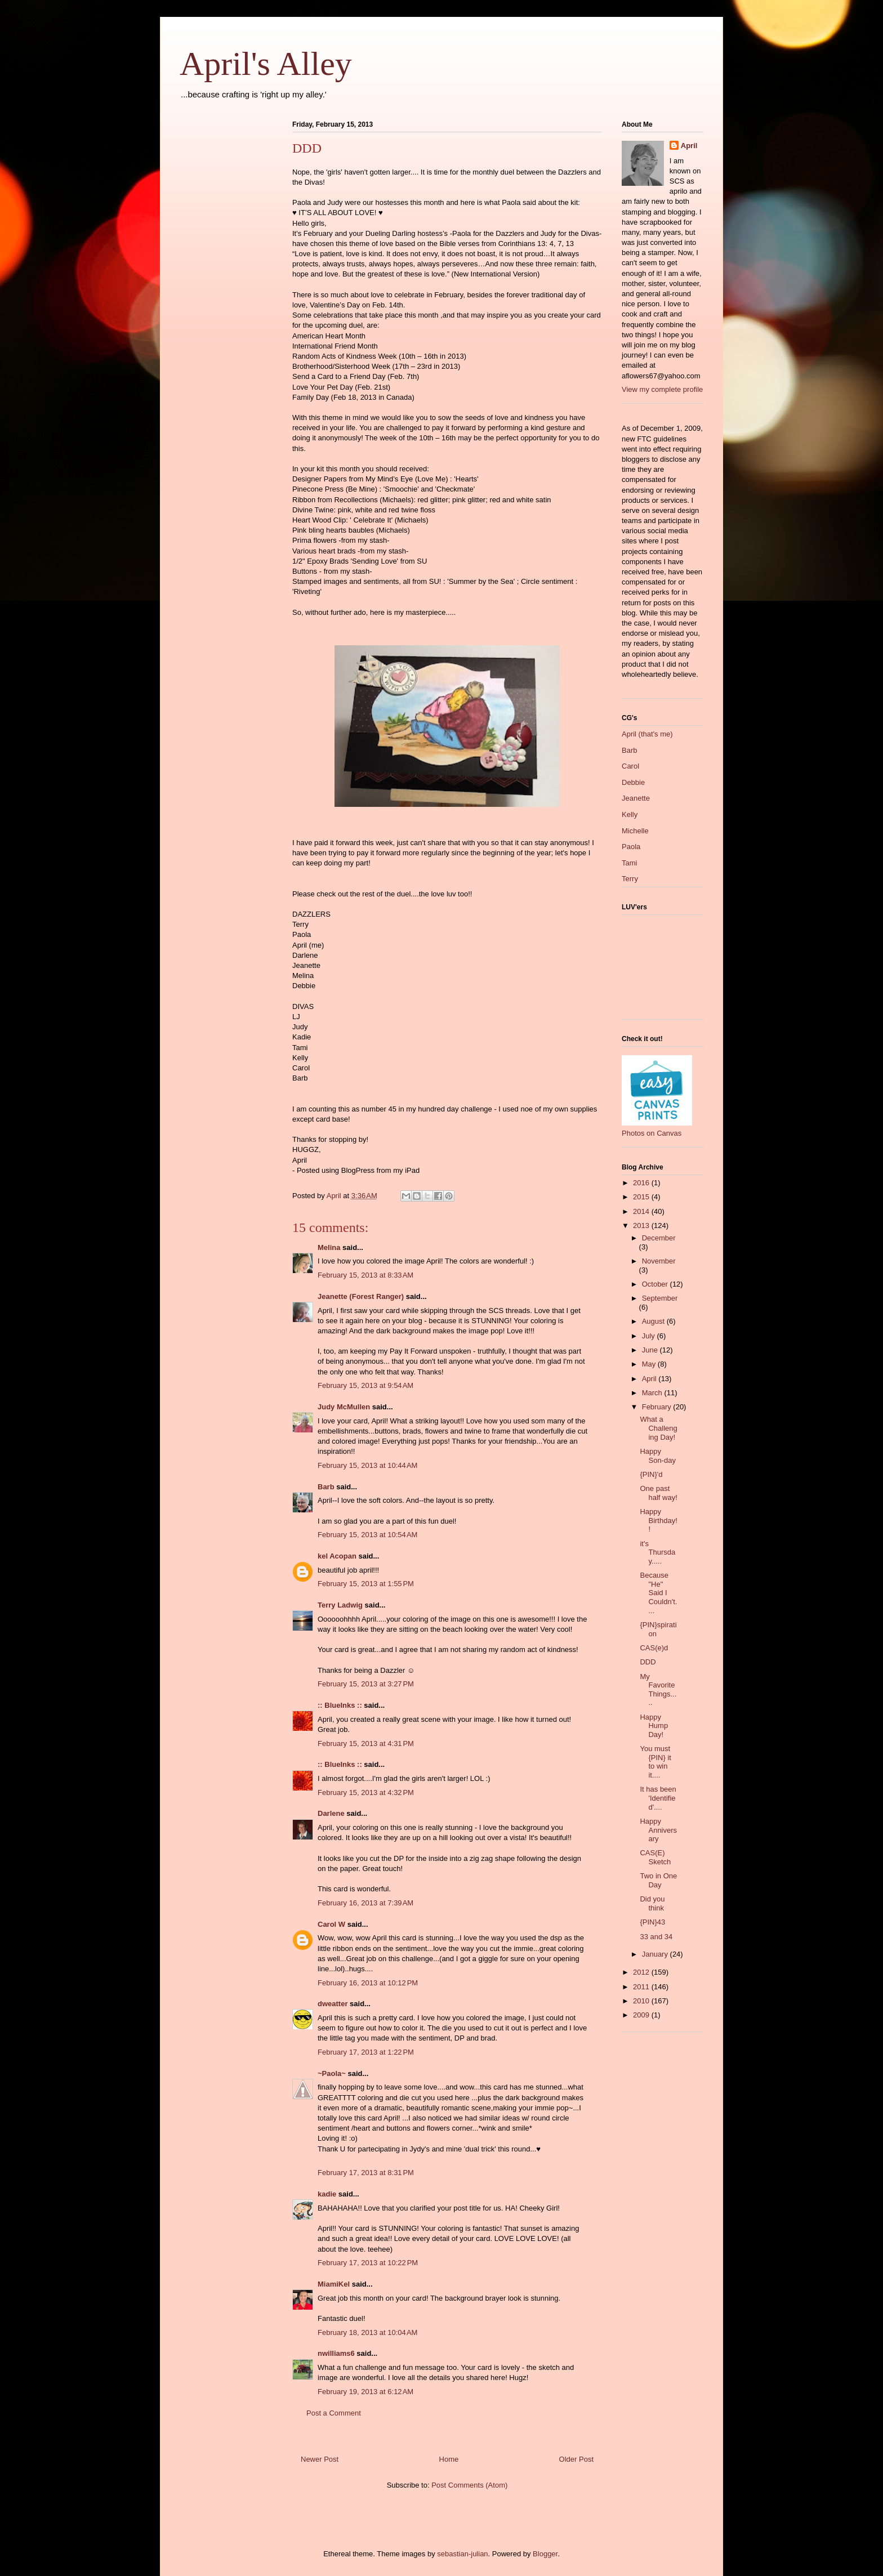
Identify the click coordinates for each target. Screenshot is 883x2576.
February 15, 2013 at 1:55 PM (366, 1583)
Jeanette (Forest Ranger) (362, 1296)
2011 (642, 1987)
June (651, 1350)
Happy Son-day (657, 1456)
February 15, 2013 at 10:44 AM (367, 1465)
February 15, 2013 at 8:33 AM (365, 1275)
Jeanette (636, 798)
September (660, 1298)
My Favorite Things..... (658, 1689)
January (656, 1954)
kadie (327, 2194)
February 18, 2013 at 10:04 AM (367, 2332)
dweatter (332, 2003)
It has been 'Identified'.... (658, 1798)
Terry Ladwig (340, 1605)
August (654, 1321)
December (659, 1238)
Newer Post (319, 2459)
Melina (329, 1247)
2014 (642, 1211)
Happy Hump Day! (654, 1726)
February (658, 1407)
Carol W (331, 1924)
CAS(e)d (654, 1648)
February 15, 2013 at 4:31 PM (366, 1743)
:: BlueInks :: (340, 1705)
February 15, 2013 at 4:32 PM (366, 1792)
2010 (642, 2001)
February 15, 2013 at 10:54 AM (367, 1534)
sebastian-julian (462, 2554)
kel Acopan (337, 1556)
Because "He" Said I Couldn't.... (658, 1592)
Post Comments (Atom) (469, 2485)
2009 (642, 2015)
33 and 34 (656, 1936)
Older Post (576, 2459)
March (653, 1393)
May (650, 1364)
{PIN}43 (652, 1922)
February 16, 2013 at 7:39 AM (365, 1903)
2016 (642, 1182)
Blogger (545, 2554)
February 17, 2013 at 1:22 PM (366, 2052)
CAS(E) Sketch (655, 1857)
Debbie (633, 782)
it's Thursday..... (657, 1552)
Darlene (331, 1813)
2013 (642, 1225)
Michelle (635, 831)
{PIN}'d (651, 1474)
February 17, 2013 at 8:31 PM (366, 2172)
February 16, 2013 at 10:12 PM (368, 1983)
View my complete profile (662, 389)
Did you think (652, 1903)
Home (449, 2459)
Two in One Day (658, 1880)
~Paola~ (332, 2073)
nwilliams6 (336, 2353)
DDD (647, 1662)
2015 (642, 1197)
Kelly (629, 814)
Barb (326, 1487)
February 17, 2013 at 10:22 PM (368, 2262)
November (659, 1261)
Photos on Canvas (651, 1133)
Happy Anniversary (658, 1830)
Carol (630, 766)
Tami (629, 863)
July (649, 1336)
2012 (642, 1972)
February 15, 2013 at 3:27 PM (366, 1684)
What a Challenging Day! (658, 1428)
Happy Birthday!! (658, 1520)
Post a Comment (333, 2413)
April (689, 145)
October (656, 1284)
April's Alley (266, 63)
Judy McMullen (344, 1407)
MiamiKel (334, 2284)
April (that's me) (647, 734)
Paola (631, 846)
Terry (630, 878)
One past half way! (658, 1493)
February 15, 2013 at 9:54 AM (365, 1385)
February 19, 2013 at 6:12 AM (365, 2391)
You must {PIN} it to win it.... (655, 1761)
